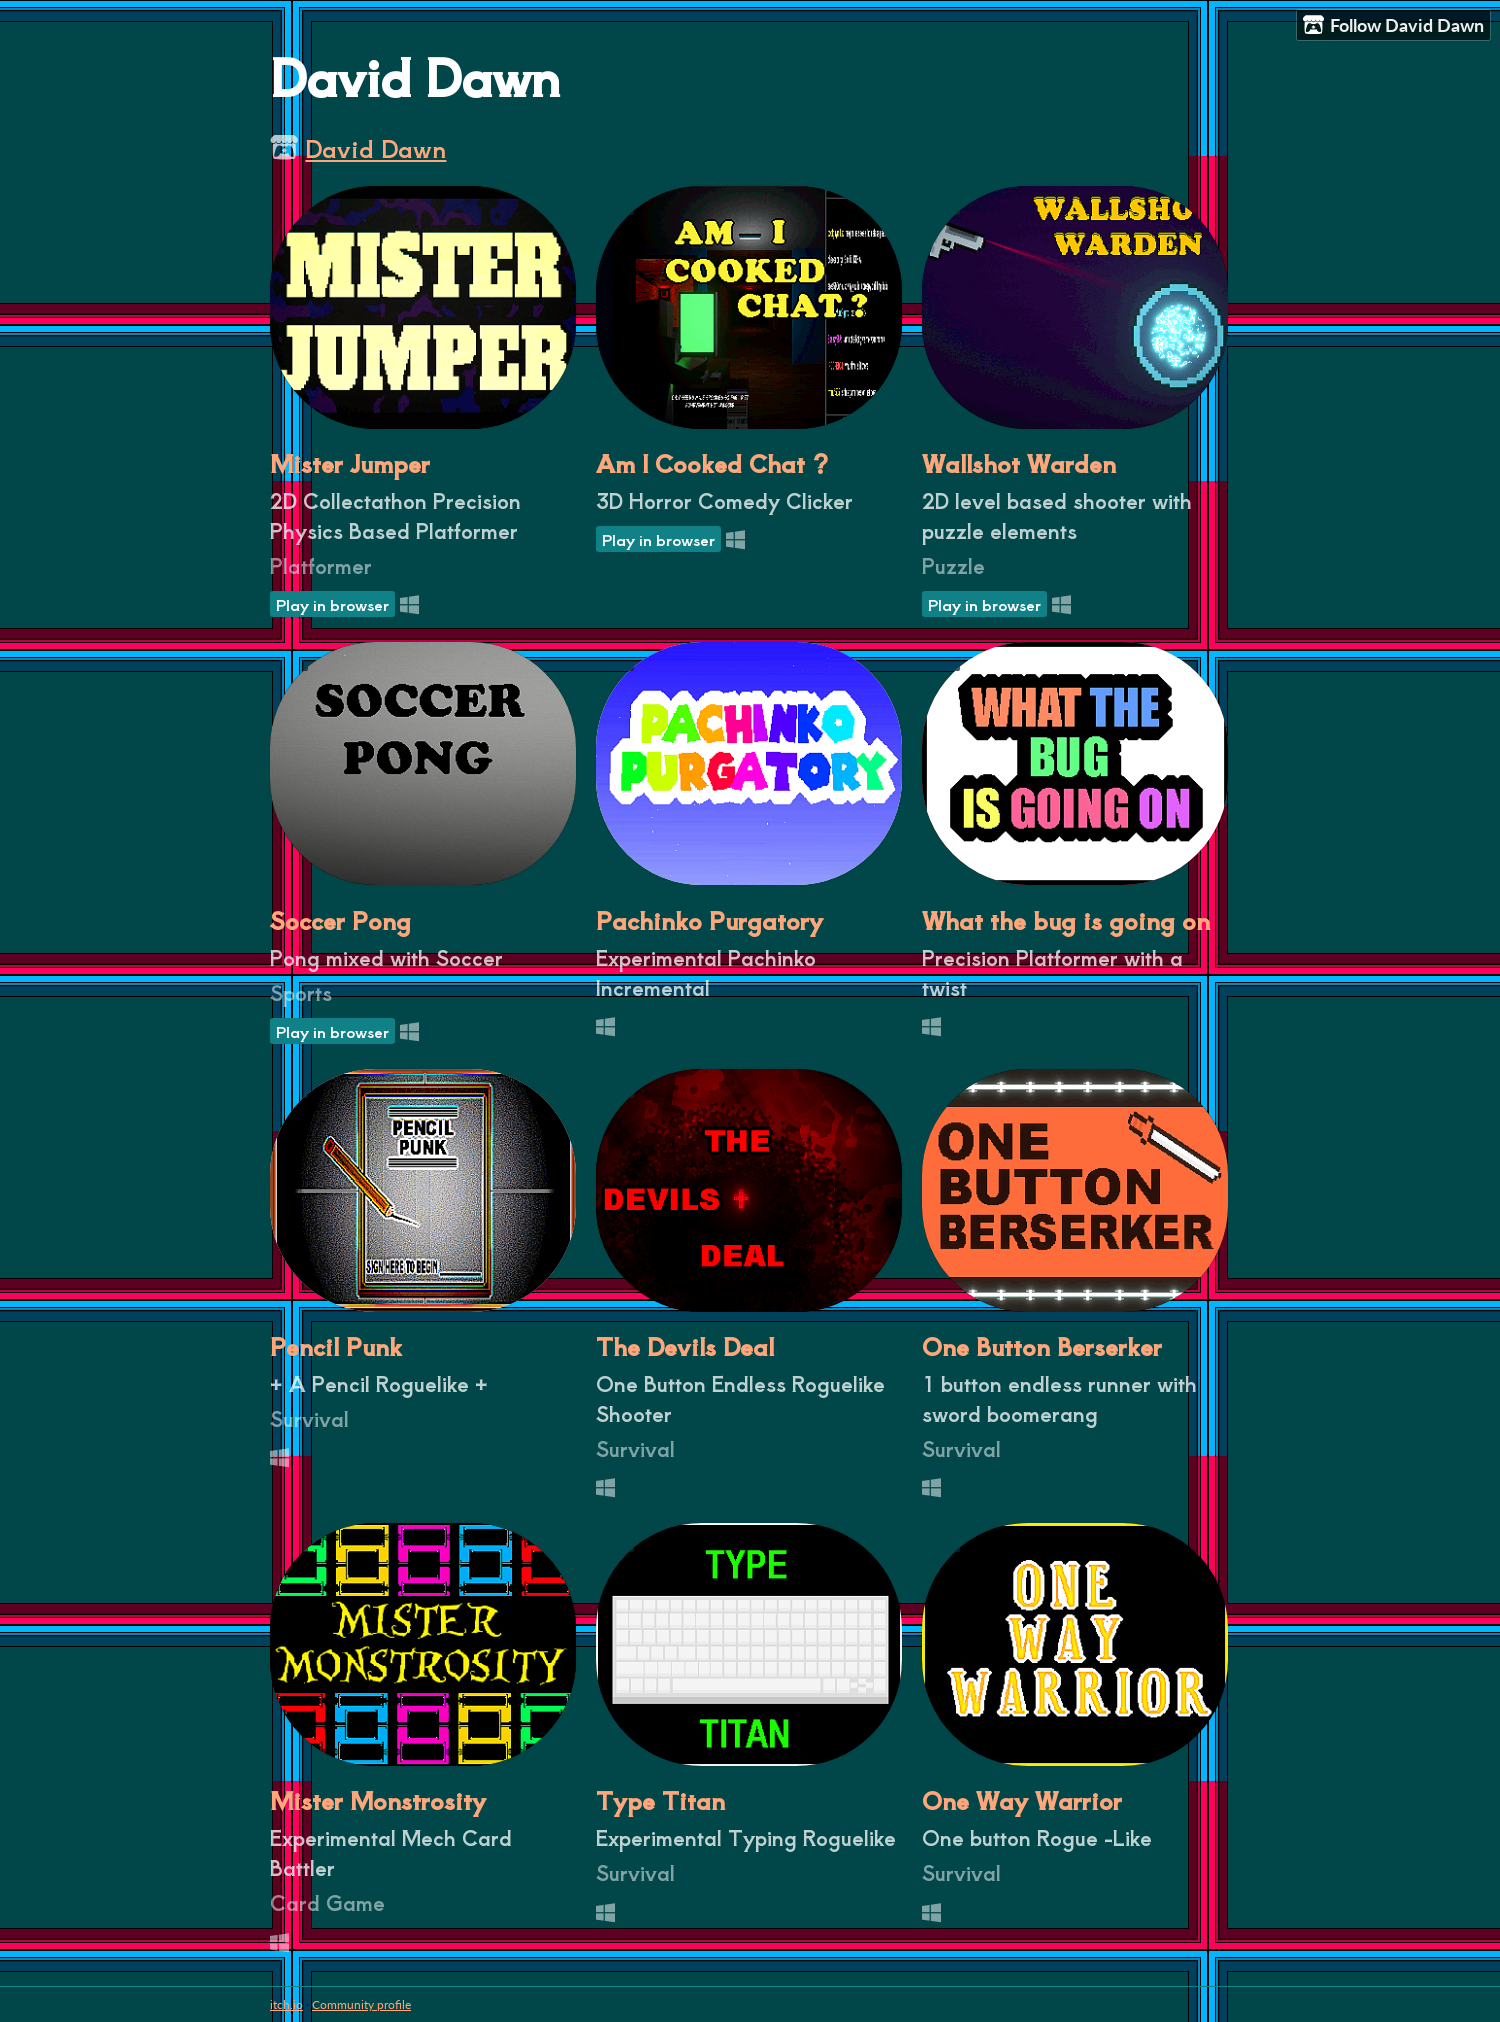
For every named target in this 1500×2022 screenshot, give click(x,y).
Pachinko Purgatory (709, 920)
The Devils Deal (685, 1346)
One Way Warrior (1022, 1800)
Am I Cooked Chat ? (712, 463)
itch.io (286, 2004)
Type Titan (660, 1800)
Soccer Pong (340, 920)
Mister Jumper (350, 463)
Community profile (361, 2004)
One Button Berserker (1042, 1346)
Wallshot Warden (1019, 463)
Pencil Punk (336, 1346)
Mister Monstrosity (378, 1800)
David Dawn (375, 148)
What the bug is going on (1066, 920)
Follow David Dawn (1393, 25)
